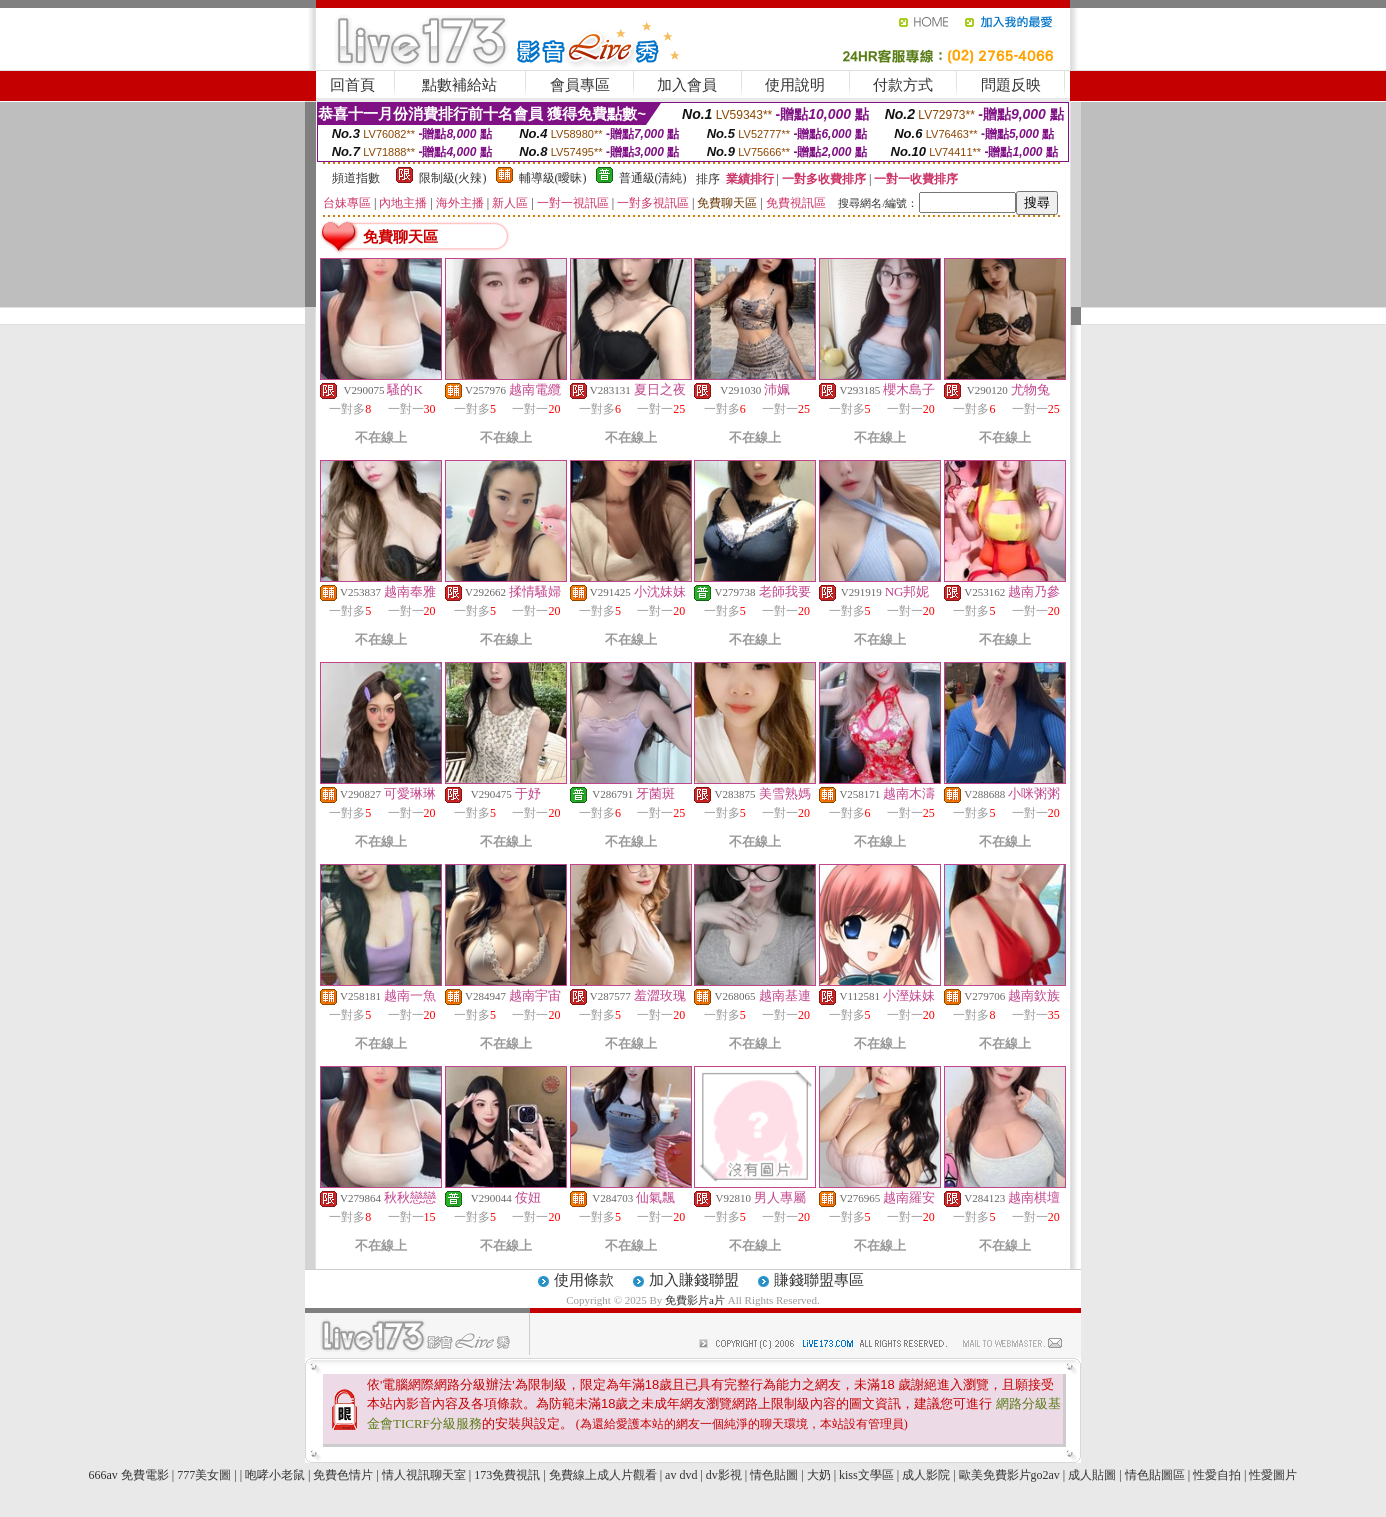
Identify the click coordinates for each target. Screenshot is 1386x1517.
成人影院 (926, 1475)
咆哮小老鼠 (275, 1475)
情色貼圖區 (1155, 1475)
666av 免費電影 (129, 1475)
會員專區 (580, 85)
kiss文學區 (866, 1475)
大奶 (819, 1475)
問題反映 (1011, 85)
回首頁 (352, 85)
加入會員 (687, 85)
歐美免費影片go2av (1009, 1475)
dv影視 (724, 1475)
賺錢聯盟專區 (819, 1280)
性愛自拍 (1217, 1475)
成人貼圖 (1092, 1475)
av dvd (681, 1475)
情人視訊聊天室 (424, 1475)
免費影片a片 (696, 1300)
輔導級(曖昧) (553, 178)
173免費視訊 (507, 1475)
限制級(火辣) (453, 178)
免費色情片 (343, 1475)
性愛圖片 (1273, 1475)
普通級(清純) (653, 178)
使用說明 (795, 85)
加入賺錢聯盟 (694, 1280)
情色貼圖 (774, 1475)
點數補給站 (459, 85)
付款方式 (903, 85)
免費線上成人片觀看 (603, 1475)
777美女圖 (204, 1475)
